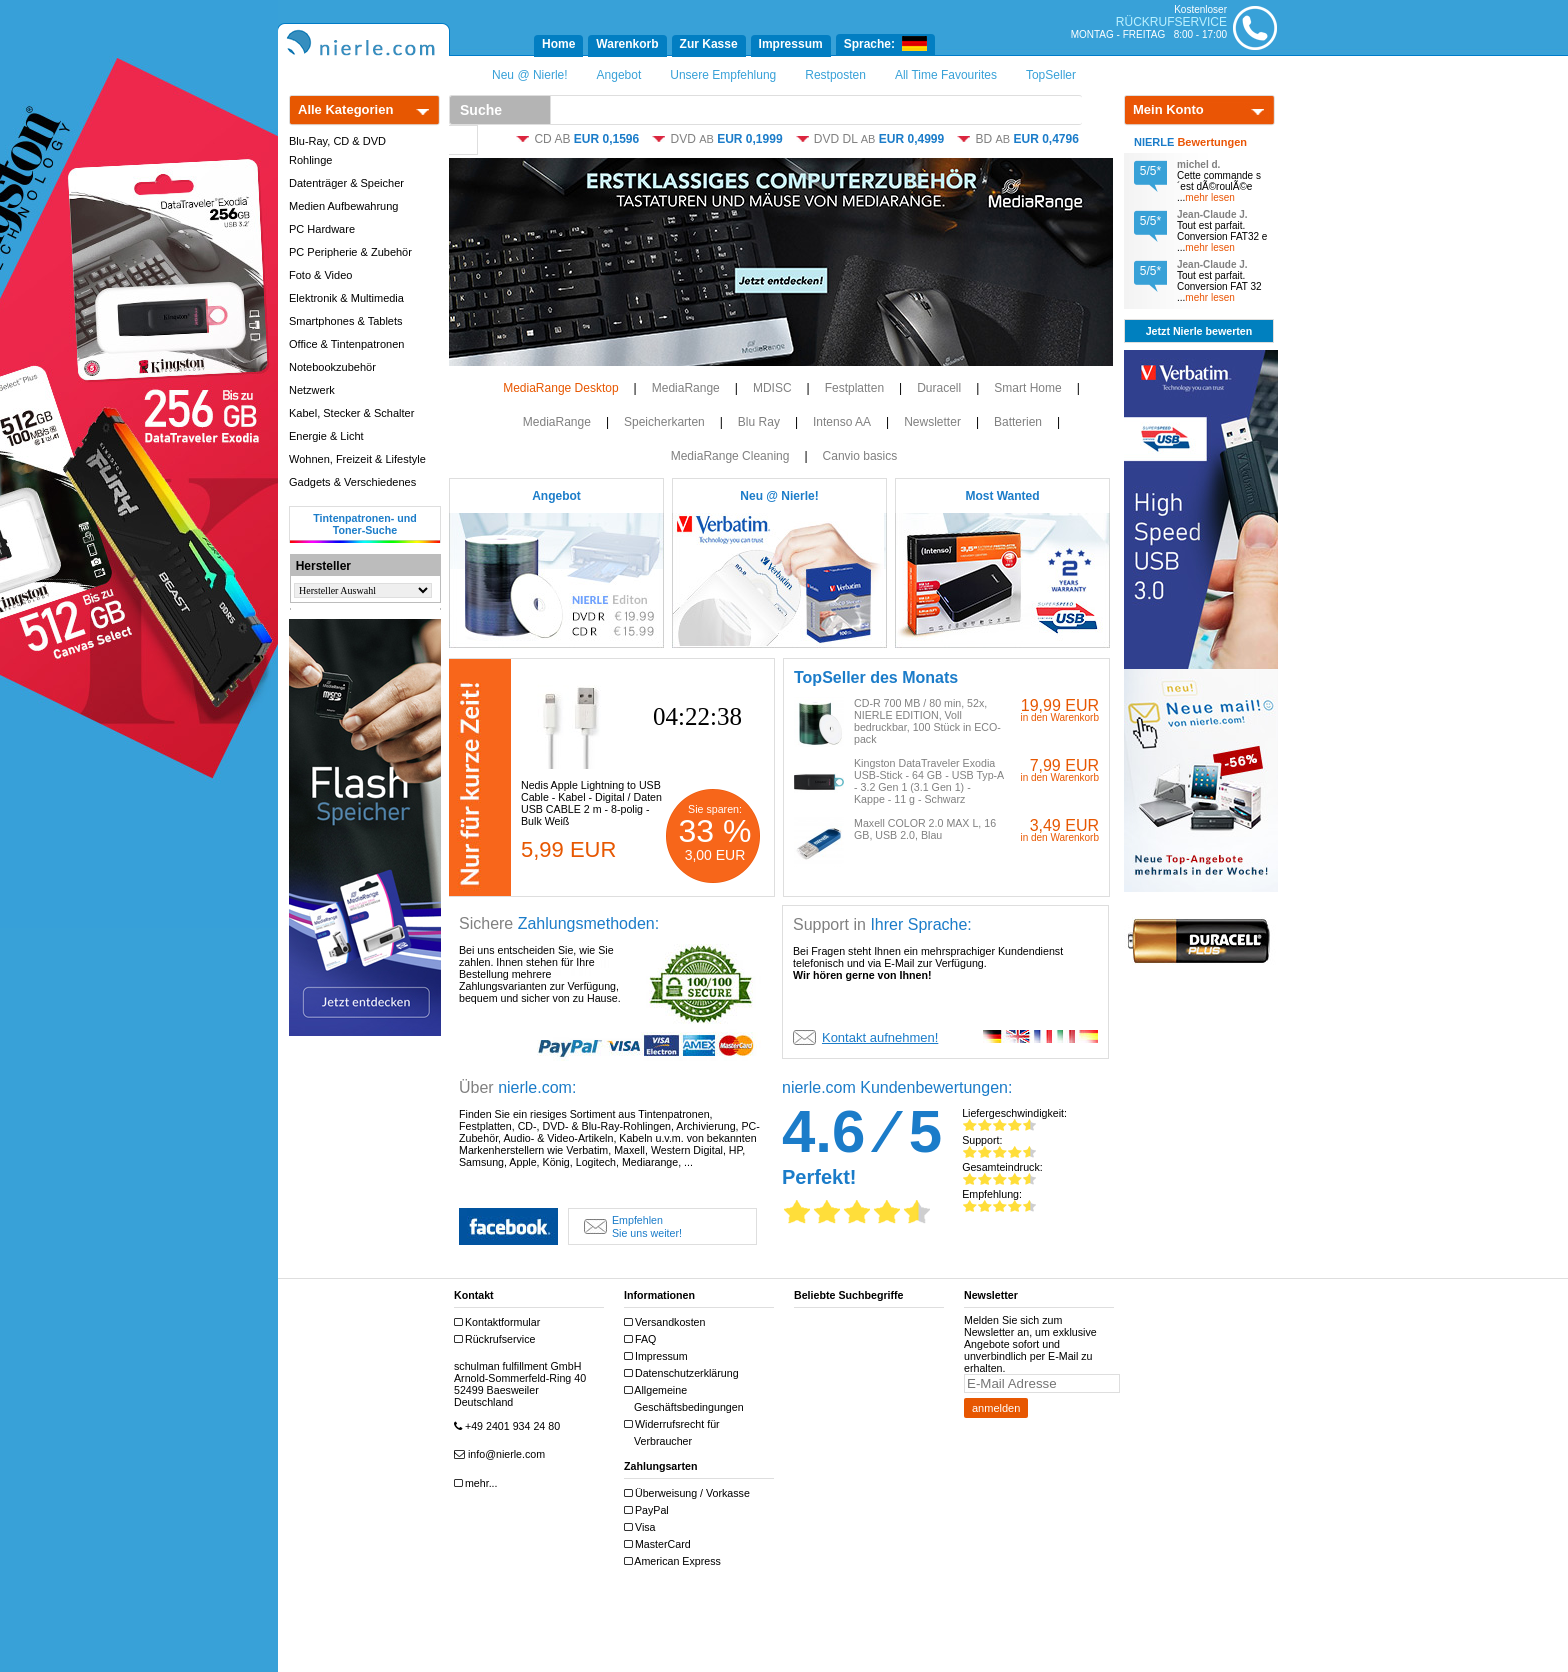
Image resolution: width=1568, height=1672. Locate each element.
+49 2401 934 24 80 (509, 1426)
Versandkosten (667, 1322)
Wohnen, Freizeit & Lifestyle (357, 459)
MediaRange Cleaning (730, 456)
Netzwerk (312, 390)
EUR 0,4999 (911, 139)
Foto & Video (320, 275)
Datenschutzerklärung (684, 1373)
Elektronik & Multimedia (346, 298)
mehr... (478, 1483)
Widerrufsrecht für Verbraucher (674, 1432)
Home (558, 44)
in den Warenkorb (1059, 717)
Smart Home (1027, 388)
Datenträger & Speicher (346, 183)
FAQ (642, 1339)
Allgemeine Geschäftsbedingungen (686, 1398)
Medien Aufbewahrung (343, 206)
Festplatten (854, 388)
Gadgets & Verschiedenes (352, 482)
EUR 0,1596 (606, 139)
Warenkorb (627, 44)
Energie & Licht (326, 436)
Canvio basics (860, 456)
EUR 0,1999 (749, 139)
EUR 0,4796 (1046, 139)
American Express (675, 1561)
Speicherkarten (664, 422)
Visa (642, 1527)
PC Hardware (322, 229)
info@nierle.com (502, 1454)
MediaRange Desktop (560, 388)
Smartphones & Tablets (346, 321)
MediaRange (686, 388)
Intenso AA (842, 422)
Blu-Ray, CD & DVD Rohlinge (337, 150)
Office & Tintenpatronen (346, 344)
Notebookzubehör (332, 367)
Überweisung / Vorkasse (689, 1493)
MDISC (772, 388)
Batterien (1018, 422)
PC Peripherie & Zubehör (350, 252)
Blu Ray (759, 422)
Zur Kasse (709, 44)
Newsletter (932, 422)
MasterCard (660, 1544)
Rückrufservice (497, 1339)
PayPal (649, 1510)
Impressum (791, 44)
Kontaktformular (499, 1322)
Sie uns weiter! (633, 1226)
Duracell (939, 388)
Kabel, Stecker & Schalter (351, 413)
